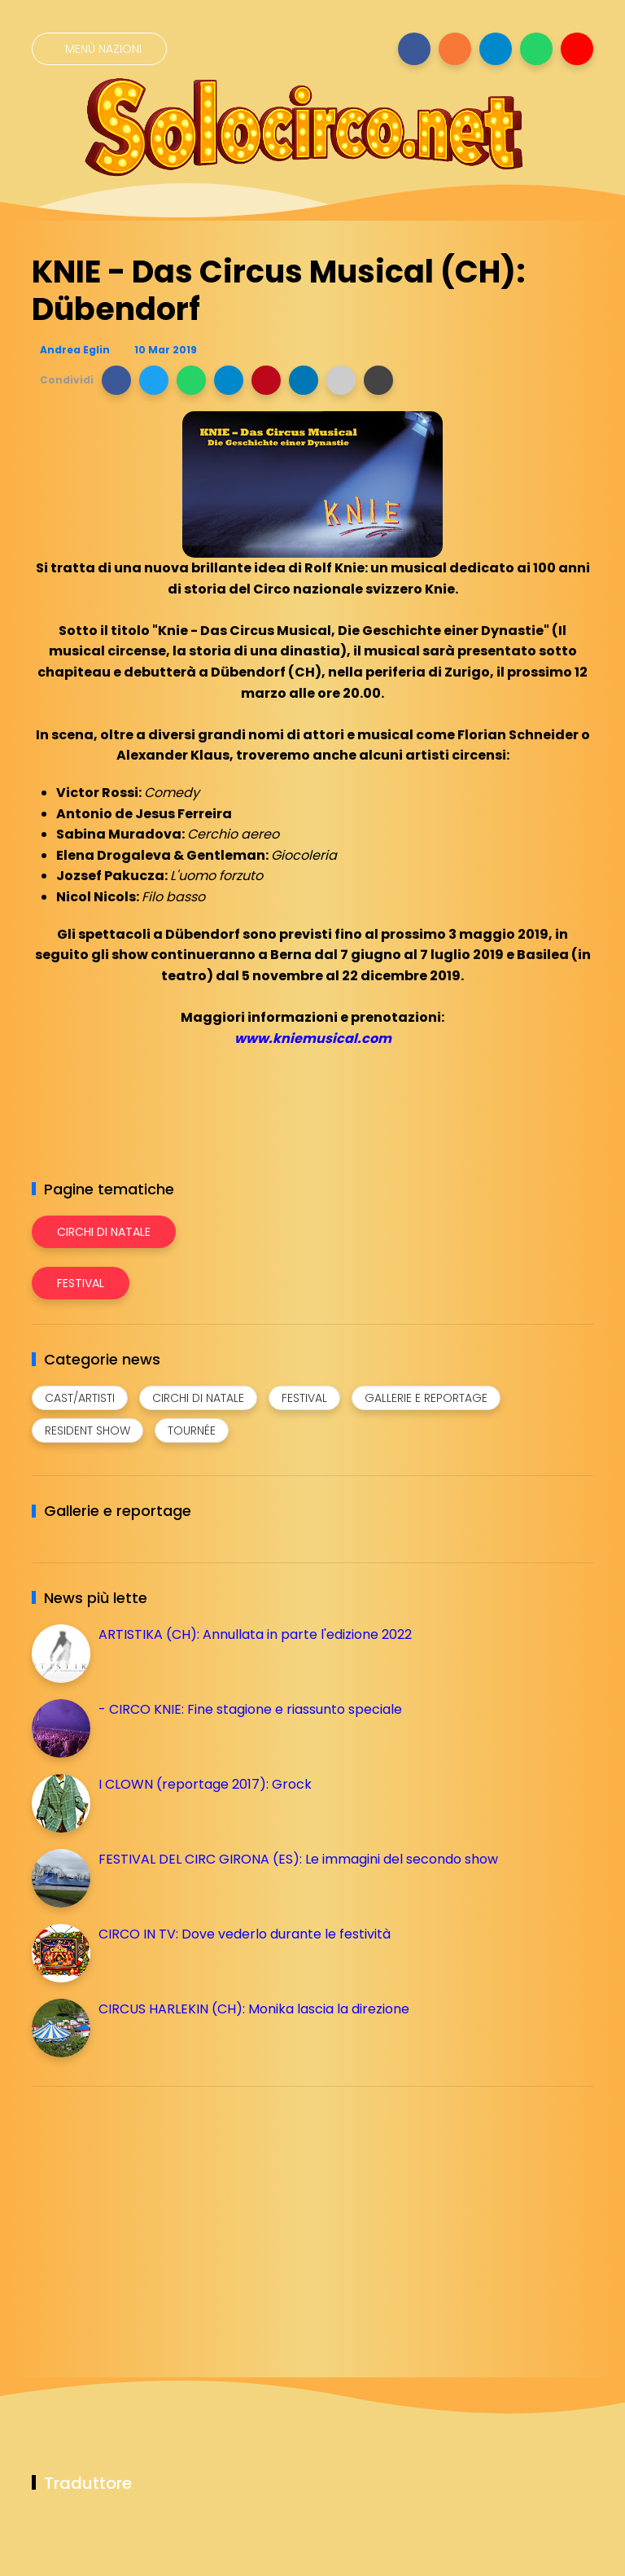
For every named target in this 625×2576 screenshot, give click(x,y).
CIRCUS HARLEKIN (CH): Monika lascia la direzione (253, 2009)
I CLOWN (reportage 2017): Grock (205, 1784)
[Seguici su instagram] (455, 49)
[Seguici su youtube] (577, 49)
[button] (116, 380)
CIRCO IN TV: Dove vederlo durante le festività (244, 1934)
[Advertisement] (154, 2213)
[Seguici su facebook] (414, 49)
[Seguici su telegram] (495, 49)
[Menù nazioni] (99, 49)
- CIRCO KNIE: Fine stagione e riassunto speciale (250, 1709)
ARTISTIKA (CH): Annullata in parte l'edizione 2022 (255, 1634)
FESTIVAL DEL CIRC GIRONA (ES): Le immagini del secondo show (298, 1859)
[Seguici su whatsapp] (536, 49)
